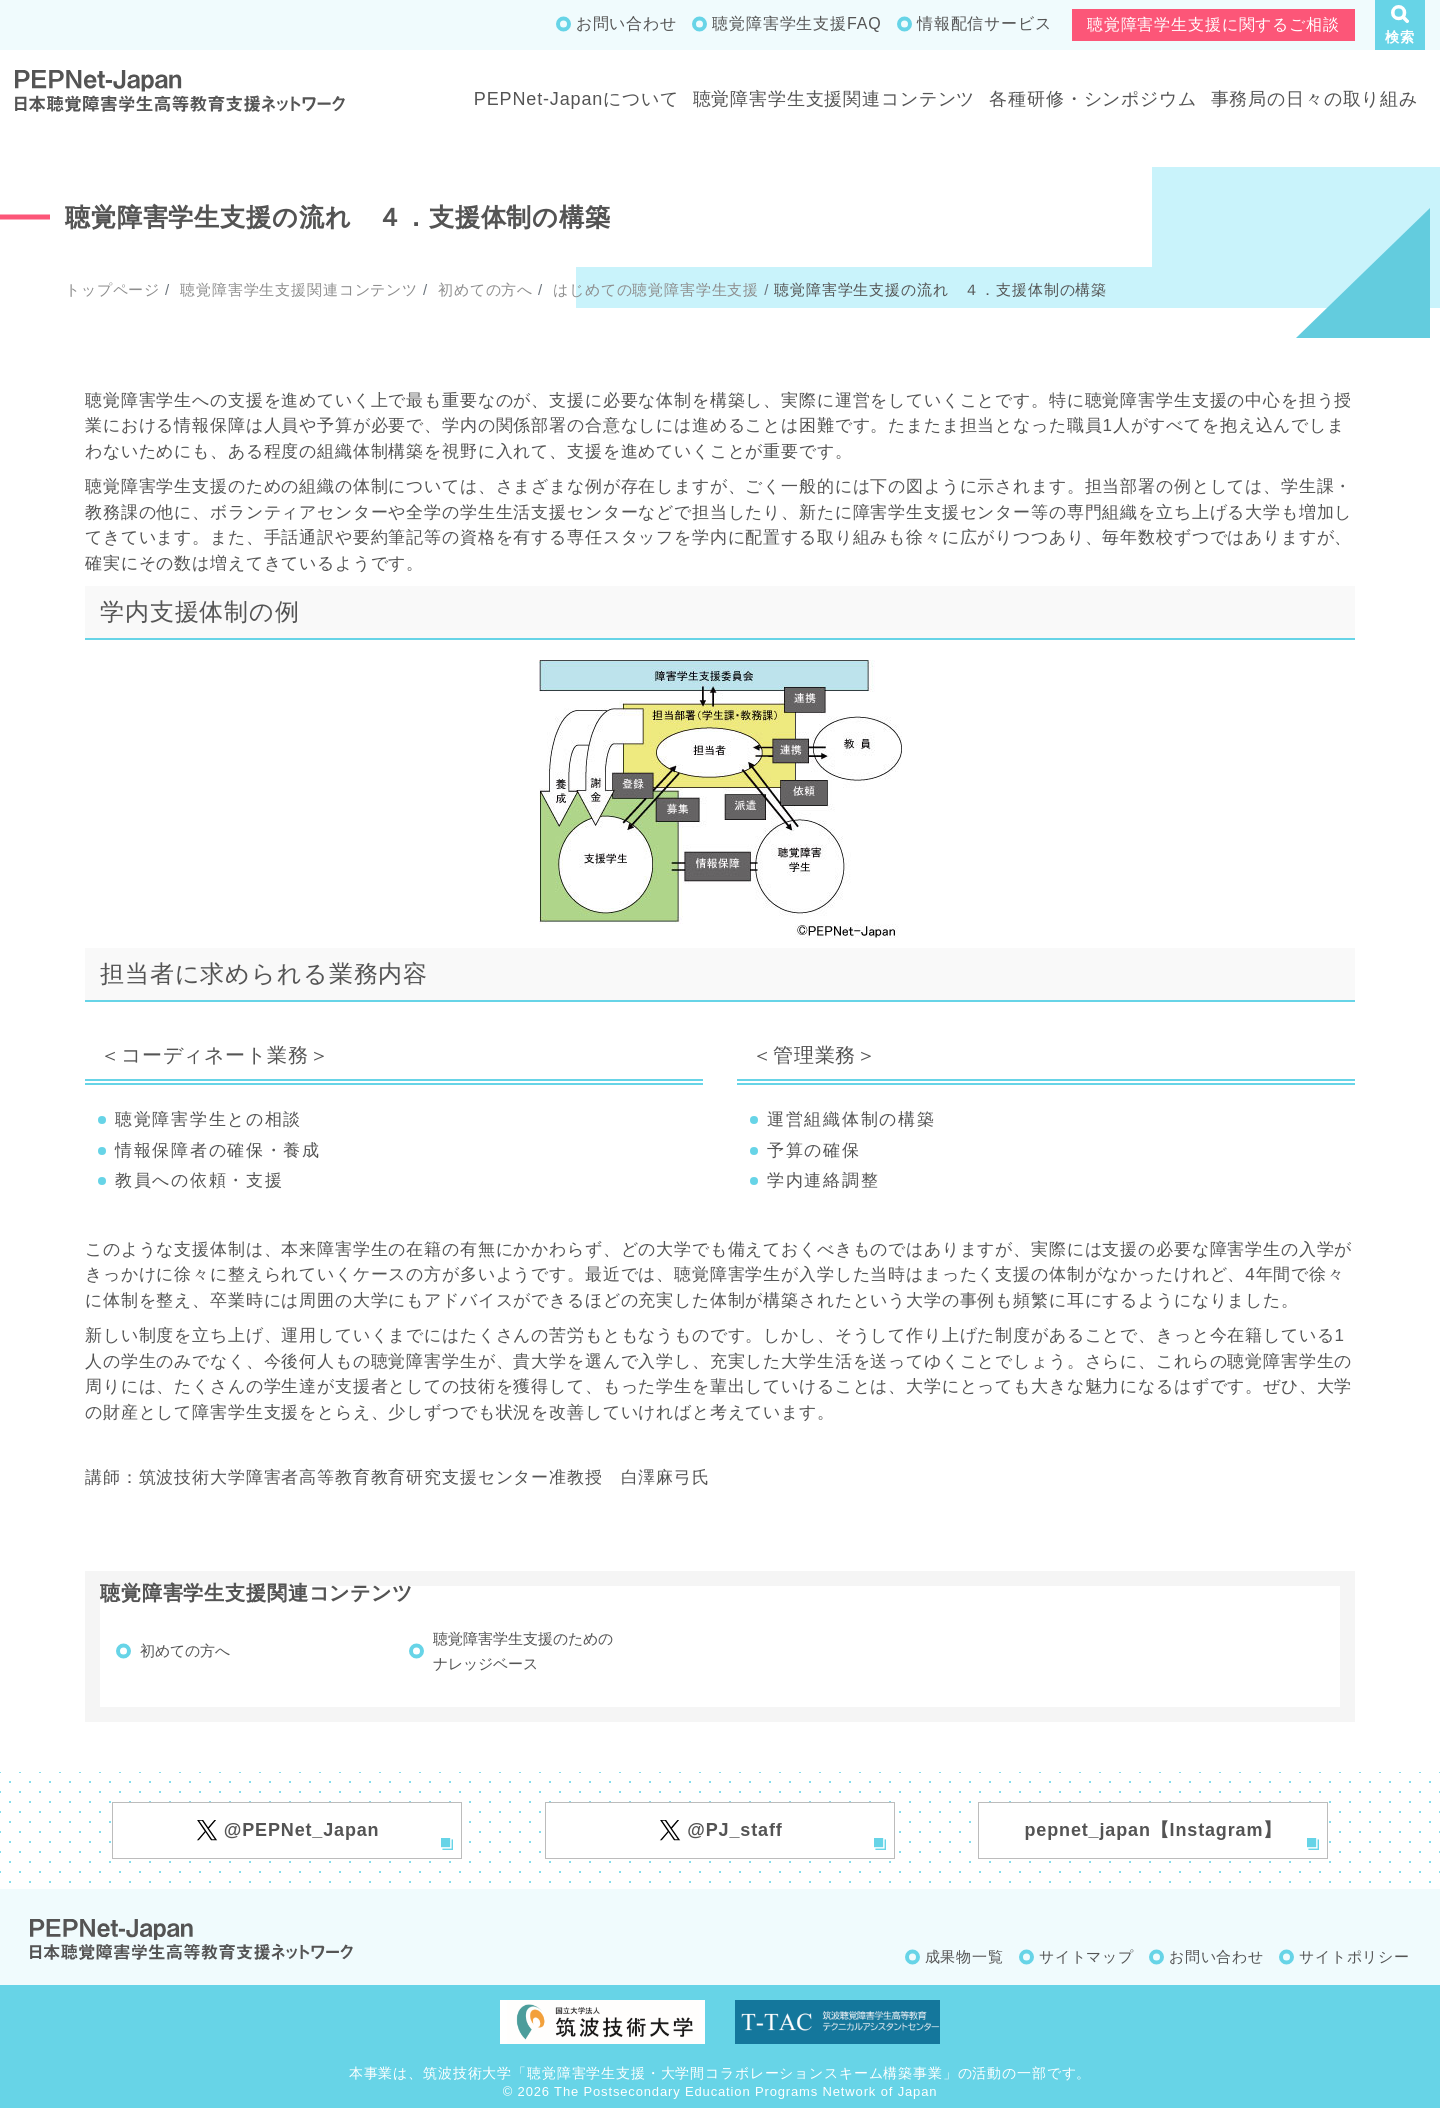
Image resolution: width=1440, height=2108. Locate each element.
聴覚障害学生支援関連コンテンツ (834, 99)
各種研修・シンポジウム (1092, 99)
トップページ (112, 289)
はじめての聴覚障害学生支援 (653, 289)
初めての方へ (483, 289)
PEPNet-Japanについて (576, 99)
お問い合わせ (626, 23)
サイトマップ (1086, 1956)
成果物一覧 (964, 1956)
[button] (1400, 25)
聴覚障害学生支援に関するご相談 (1213, 24)
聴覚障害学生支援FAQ (796, 23)
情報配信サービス (984, 23)
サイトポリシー (1354, 1956)
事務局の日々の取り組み (1314, 99)
